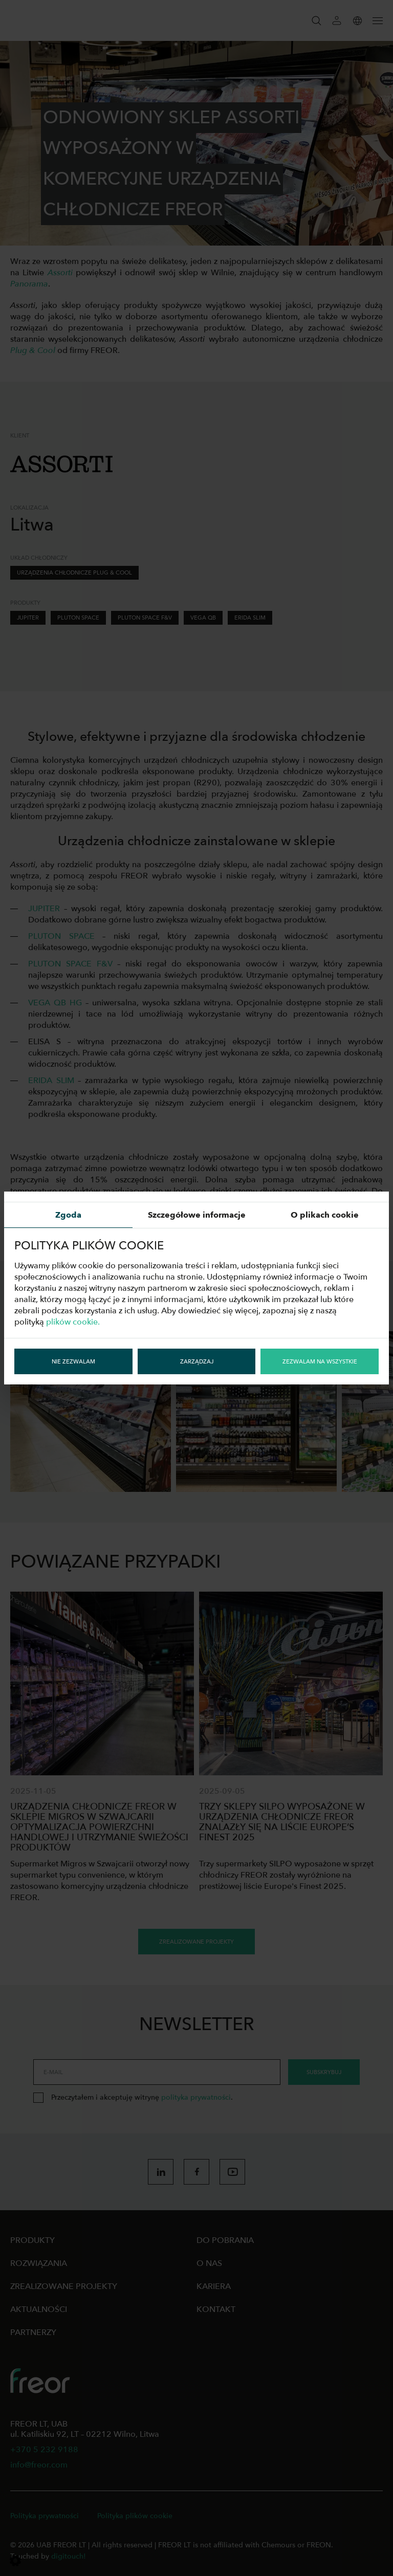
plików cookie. (73, 1322)
